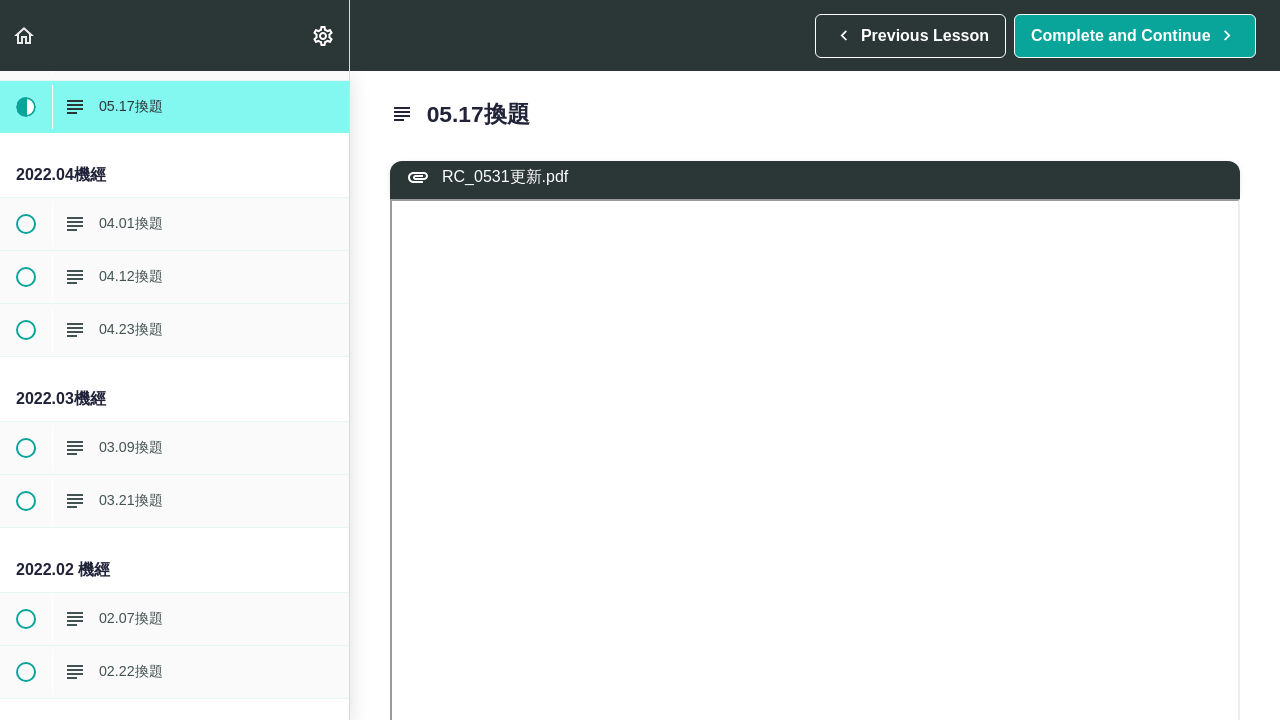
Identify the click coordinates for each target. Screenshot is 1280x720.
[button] (25, 35)
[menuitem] (324, 35)
